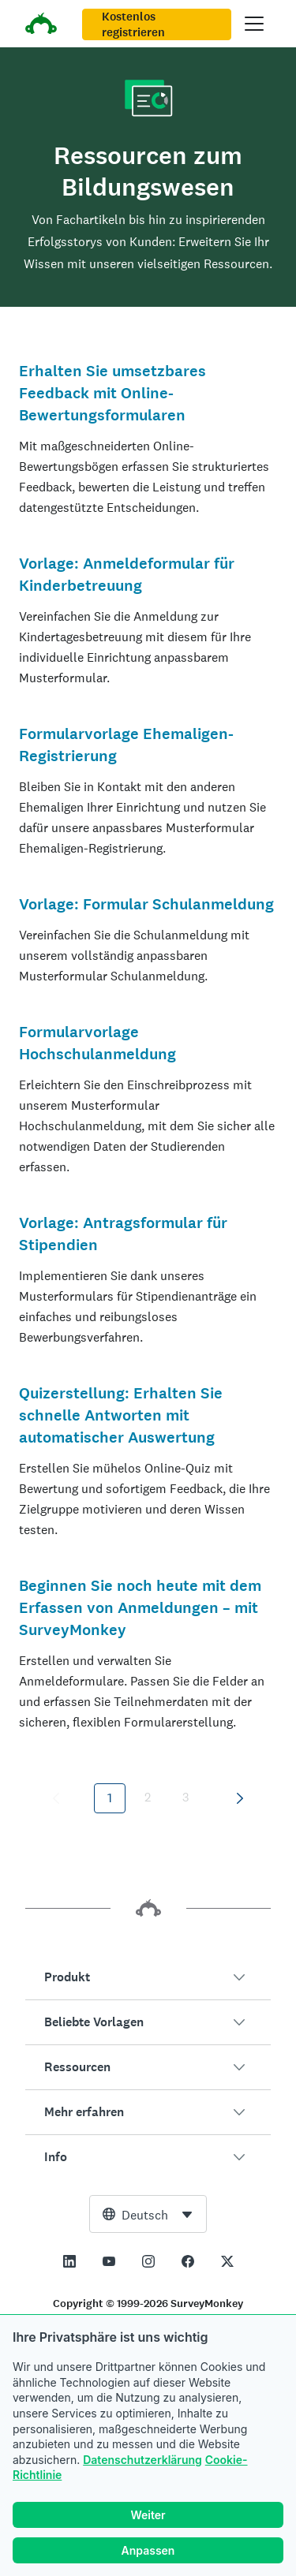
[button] (148, 1977)
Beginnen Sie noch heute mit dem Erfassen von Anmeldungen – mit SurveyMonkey (140, 1608)
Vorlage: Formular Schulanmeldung (146, 904)
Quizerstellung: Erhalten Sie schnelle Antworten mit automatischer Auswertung (121, 1415)
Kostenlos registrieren (133, 24)
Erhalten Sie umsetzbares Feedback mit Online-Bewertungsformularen (112, 393)
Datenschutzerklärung (142, 2459)
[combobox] (148, 2214)
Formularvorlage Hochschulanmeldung (97, 1043)
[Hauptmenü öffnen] (254, 23)
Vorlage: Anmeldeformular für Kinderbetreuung (126, 574)
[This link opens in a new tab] (69, 2261)
